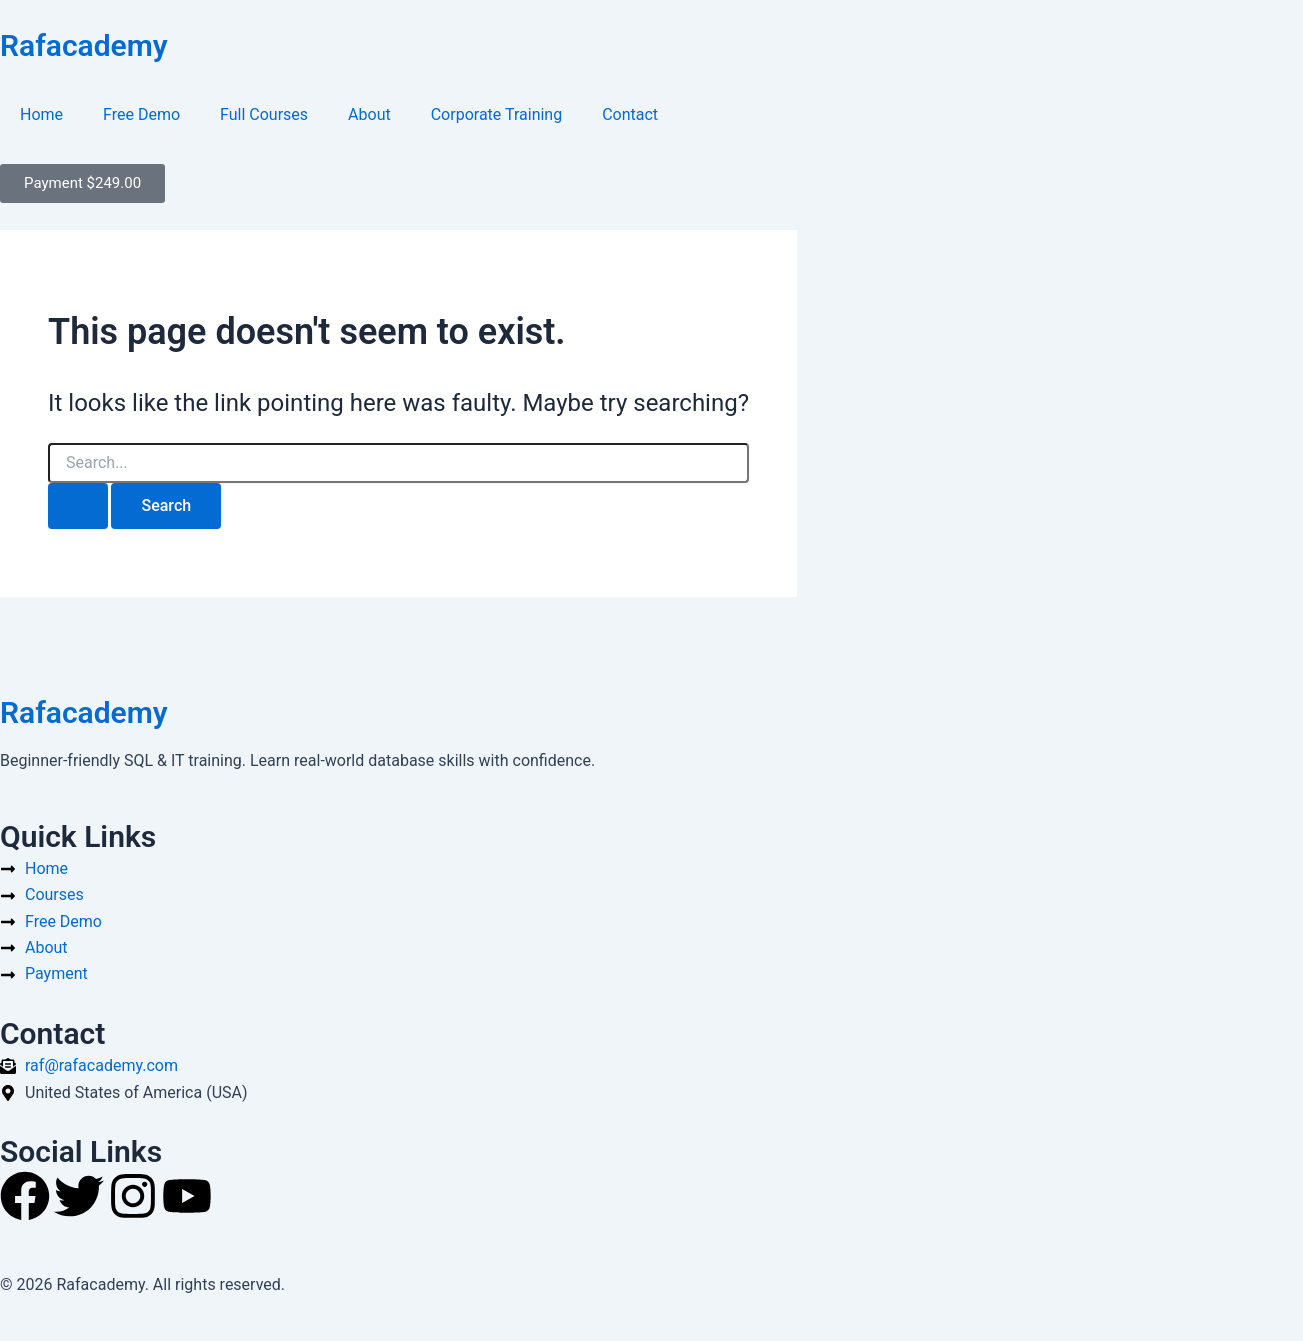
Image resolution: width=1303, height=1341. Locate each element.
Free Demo (141, 114)
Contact (630, 114)
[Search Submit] (78, 506)
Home (41, 114)
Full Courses (264, 114)
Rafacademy (84, 45)
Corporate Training (496, 114)
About (369, 114)
